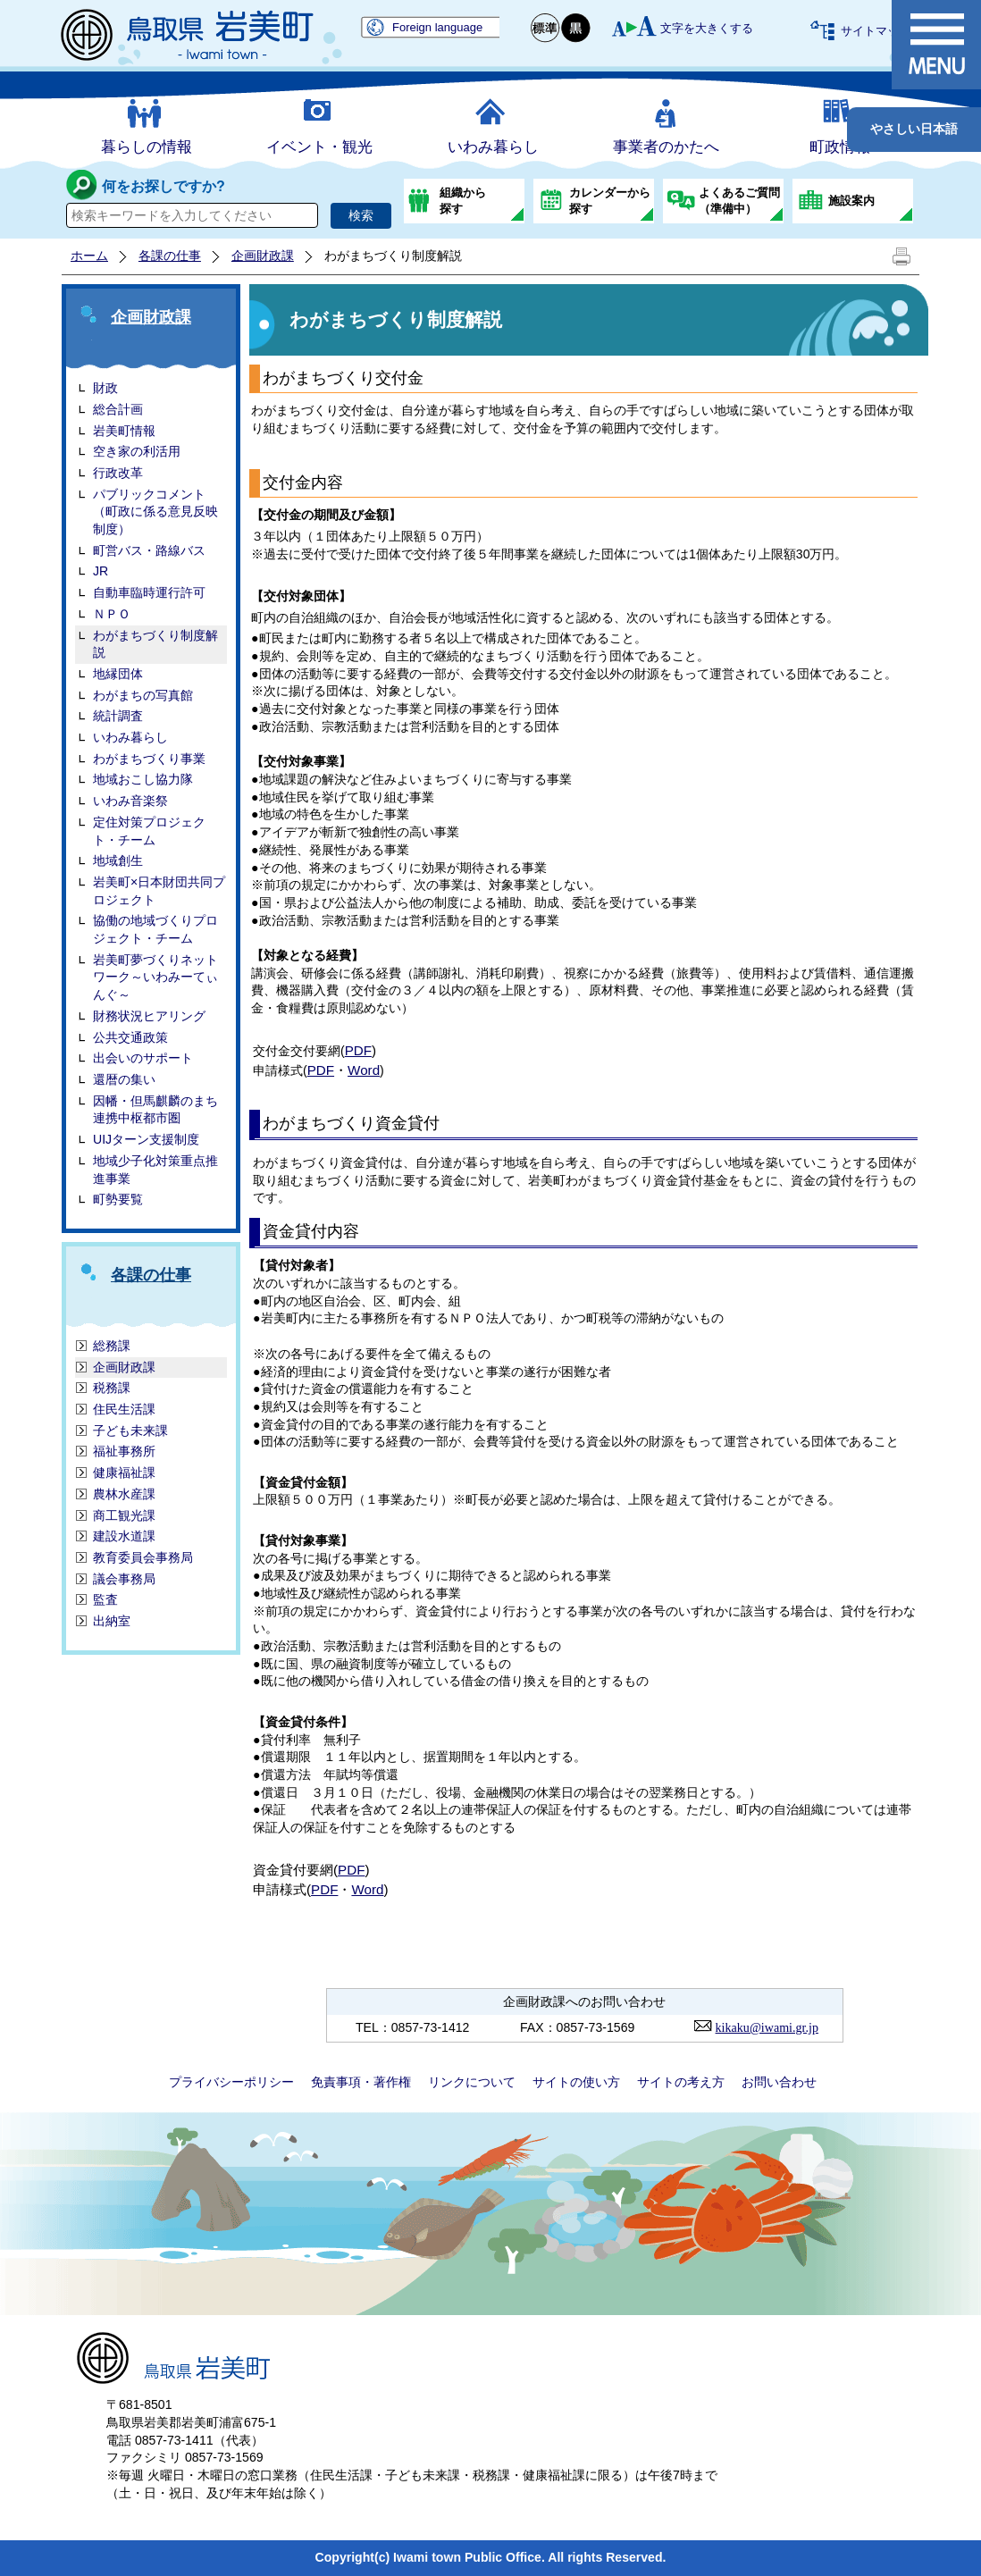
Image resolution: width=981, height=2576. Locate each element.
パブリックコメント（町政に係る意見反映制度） (155, 511)
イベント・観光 (319, 146)
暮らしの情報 (146, 146)
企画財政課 (262, 255)
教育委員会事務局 (143, 1557)
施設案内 (851, 200)
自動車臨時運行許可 (149, 592)
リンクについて (472, 2082)
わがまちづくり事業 (149, 758)
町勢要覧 (118, 1199)
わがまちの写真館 (143, 695)
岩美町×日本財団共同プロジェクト (159, 891)
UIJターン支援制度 (146, 1139)
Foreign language (437, 27)
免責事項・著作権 (361, 2082)
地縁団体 (118, 674)
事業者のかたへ (666, 146)
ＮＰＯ (111, 614)
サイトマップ (875, 31)
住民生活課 (124, 1409)
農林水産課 (124, 1494)
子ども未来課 (130, 1430)
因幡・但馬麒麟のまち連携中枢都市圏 (155, 1110)
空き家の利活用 (136, 451)
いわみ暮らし (493, 146)
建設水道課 (124, 1536)
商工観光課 (124, 1515)
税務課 (111, 1387)
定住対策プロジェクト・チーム (149, 831)
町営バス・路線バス (149, 550)
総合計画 (118, 409)
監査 (105, 1599)
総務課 (111, 1345)
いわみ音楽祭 (130, 800)
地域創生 (118, 860)
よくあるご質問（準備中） (739, 200)
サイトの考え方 (681, 2082)
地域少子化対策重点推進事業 (155, 1170)
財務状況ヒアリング (149, 1016)
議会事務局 (124, 1579)
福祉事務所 (124, 1451)
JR (100, 571)
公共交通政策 (130, 1037)
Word (364, 1070)
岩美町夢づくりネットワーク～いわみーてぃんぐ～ (155, 977)
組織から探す (463, 200)
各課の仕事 (169, 255)
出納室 (111, 1621)
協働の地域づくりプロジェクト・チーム (155, 929)
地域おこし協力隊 (143, 779)
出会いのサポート (143, 1058)
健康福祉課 (124, 1472)
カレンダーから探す (609, 200)
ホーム (89, 255)
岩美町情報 (124, 431)
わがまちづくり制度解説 (155, 644)
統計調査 (118, 716)
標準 (546, 28)
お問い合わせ (779, 2082)
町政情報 (839, 146)
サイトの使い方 (576, 2082)
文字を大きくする (706, 28)
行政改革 (118, 473)
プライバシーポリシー (231, 2082)
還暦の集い (124, 1079)
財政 (105, 388)
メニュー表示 (936, 44)
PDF (358, 1050)
